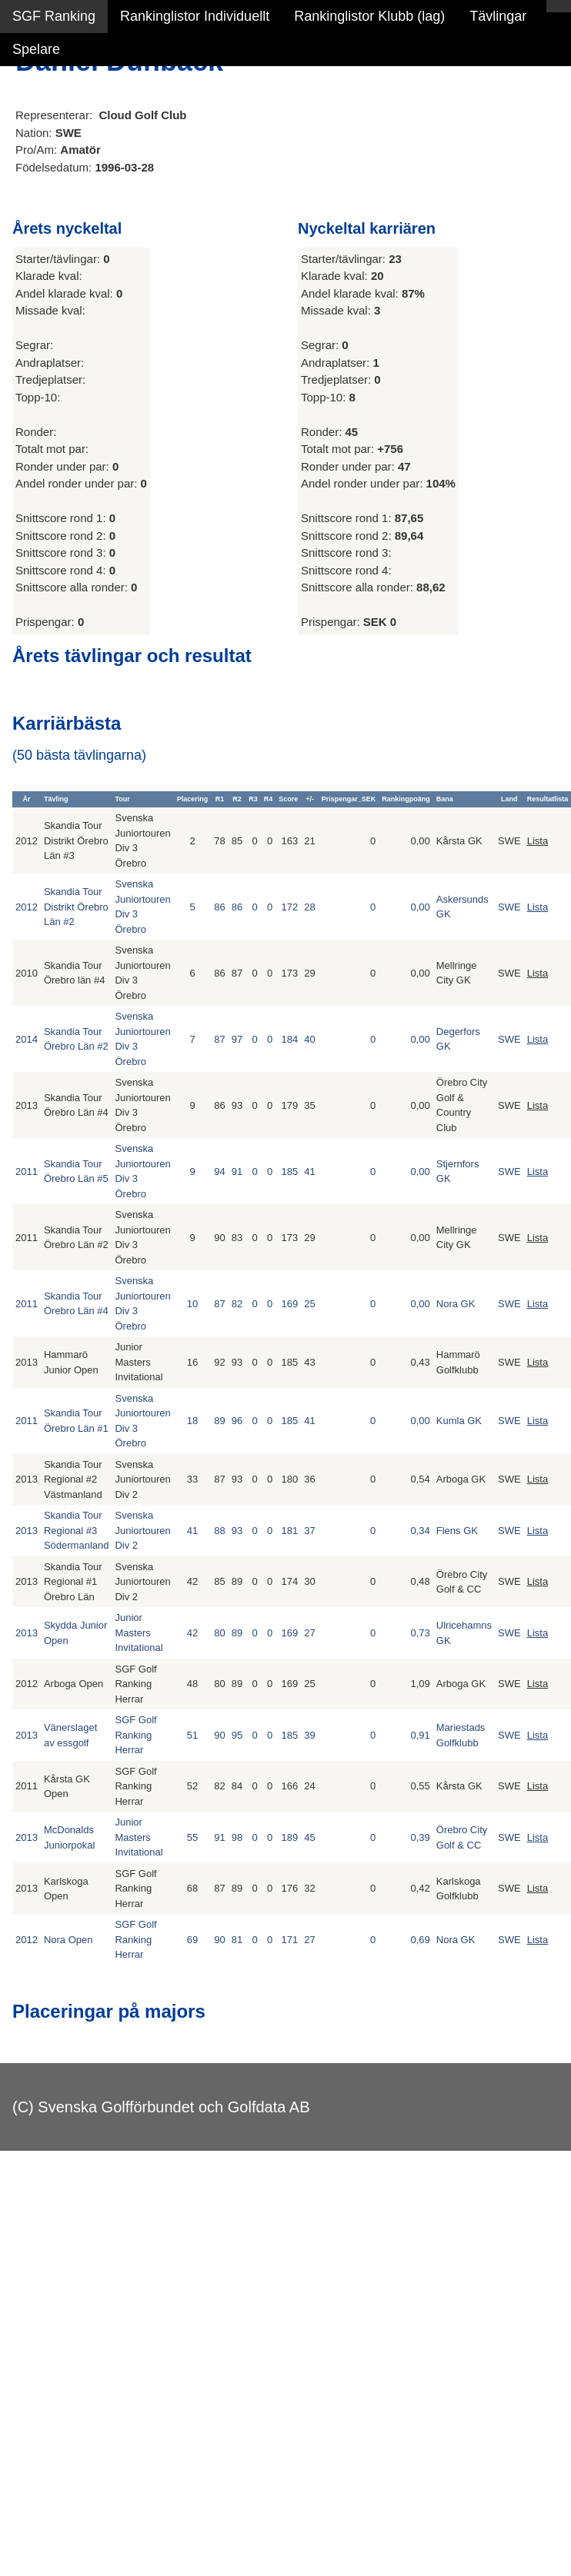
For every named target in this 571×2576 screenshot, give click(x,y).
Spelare (36, 49)
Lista (537, 841)
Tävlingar (497, 16)
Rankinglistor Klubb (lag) (369, 16)
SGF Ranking (53, 16)
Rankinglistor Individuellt (194, 16)
